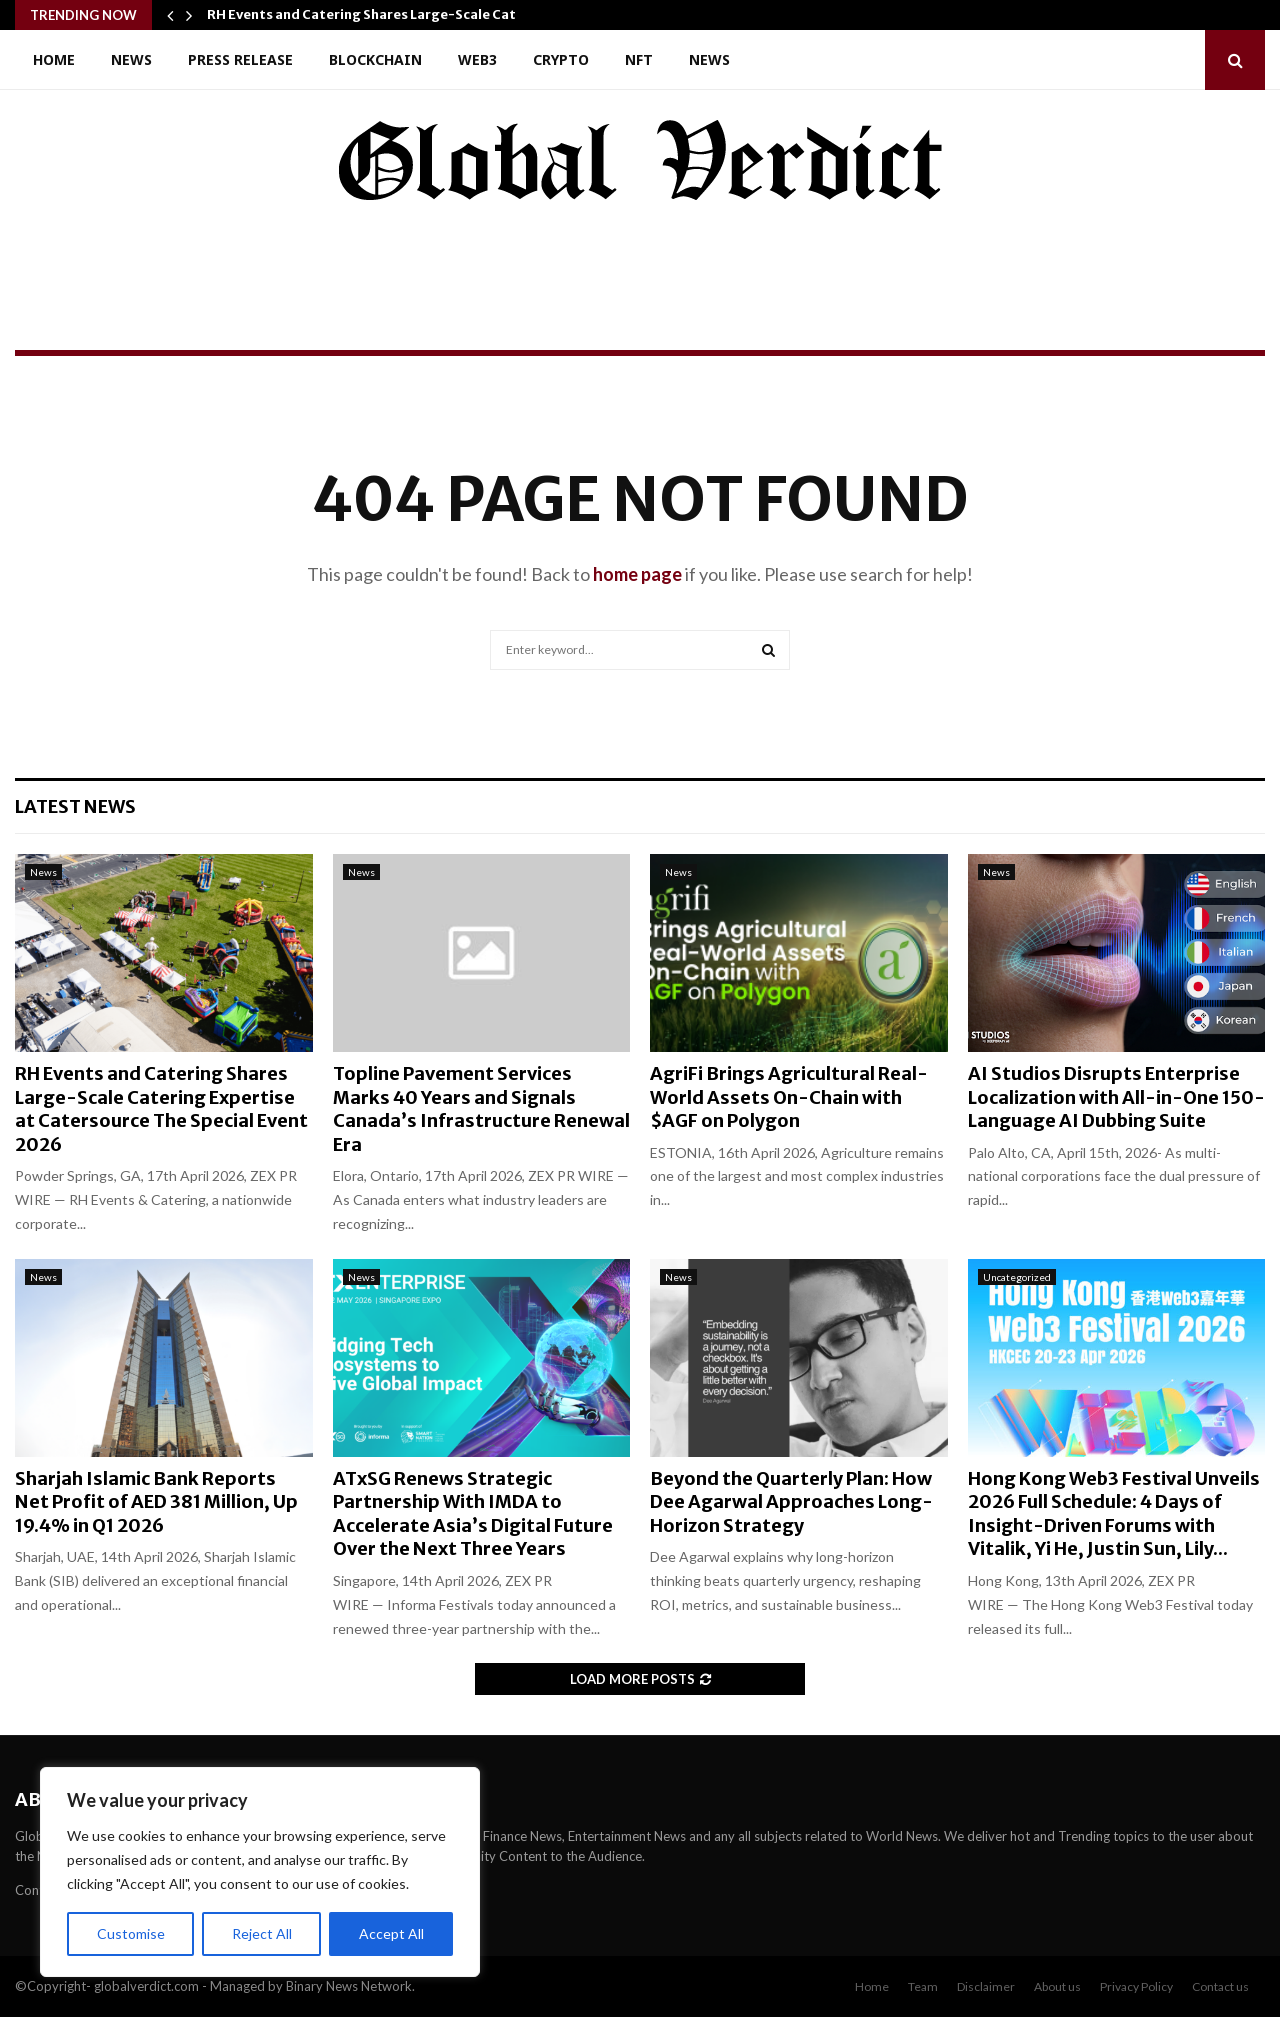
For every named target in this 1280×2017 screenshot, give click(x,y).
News (131, 59)
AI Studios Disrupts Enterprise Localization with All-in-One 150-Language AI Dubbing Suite (1116, 1097)
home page (637, 574)
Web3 (477, 59)
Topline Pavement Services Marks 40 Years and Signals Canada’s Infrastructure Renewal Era (481, 1108)
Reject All (262, 1933)
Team (923, 1986)
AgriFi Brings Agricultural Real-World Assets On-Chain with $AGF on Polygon (789, 1097)
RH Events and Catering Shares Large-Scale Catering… (385, 14)
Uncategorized (1017, 1277)
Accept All (391, 1933)
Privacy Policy (1136, 1986)
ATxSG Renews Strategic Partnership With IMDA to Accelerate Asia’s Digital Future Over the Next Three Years (473, 1513)
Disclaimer (986, 1986)
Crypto (561, 59)
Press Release (240, 59)
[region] (260, 1872)
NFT (639, 59)
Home (54, 59)
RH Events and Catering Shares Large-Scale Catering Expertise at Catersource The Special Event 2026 (161, 1108)
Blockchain (375, 59)
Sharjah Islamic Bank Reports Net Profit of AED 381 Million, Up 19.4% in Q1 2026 (156, 1502)
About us (1057, 1986)
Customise (131, 1933)
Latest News (75, 806)
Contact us (1220, 1986)
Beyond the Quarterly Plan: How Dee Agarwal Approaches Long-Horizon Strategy (791, 1502)
